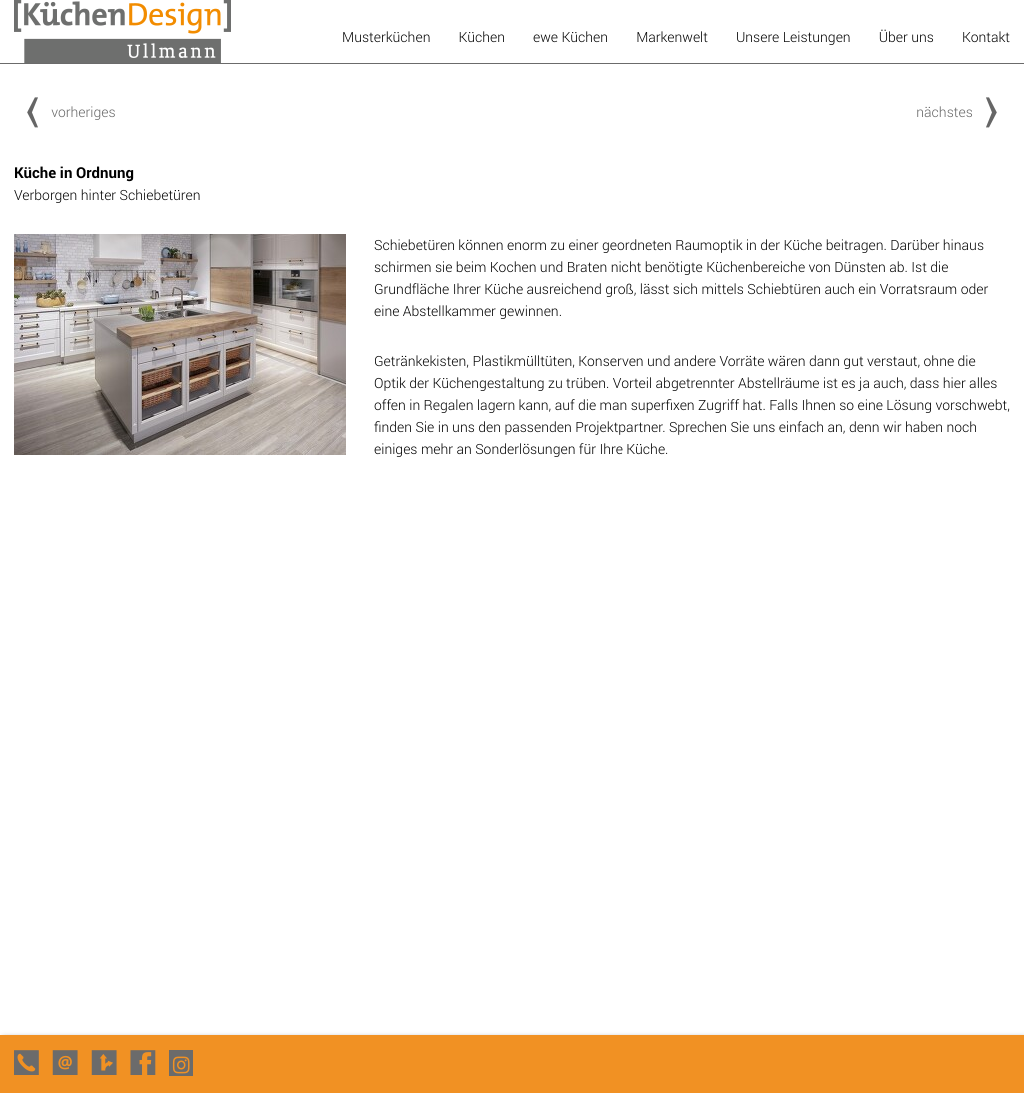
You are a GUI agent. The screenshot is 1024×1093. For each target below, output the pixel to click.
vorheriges (65, 111)
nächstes (963, 111)
